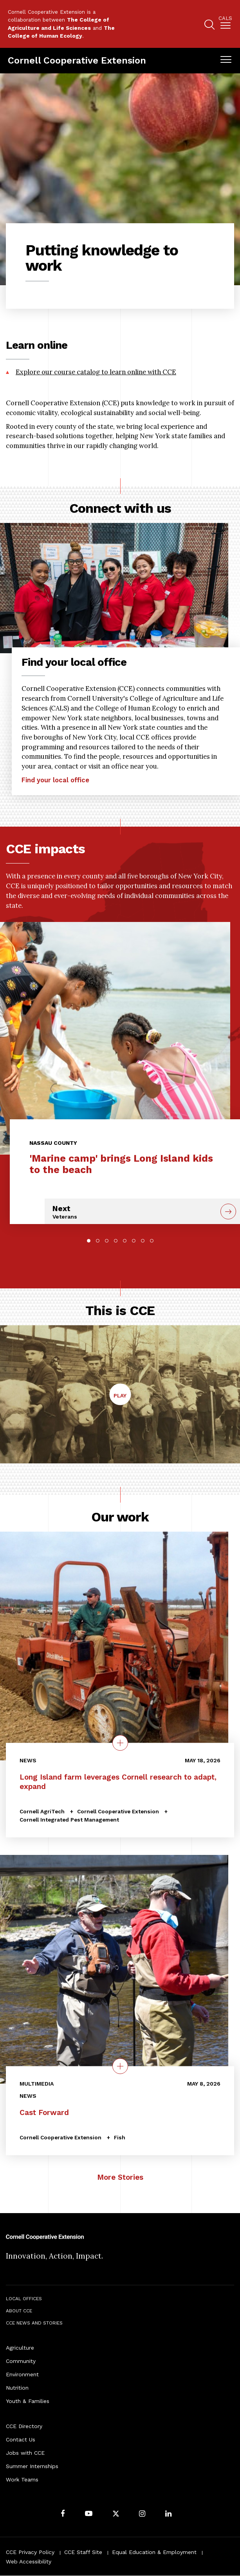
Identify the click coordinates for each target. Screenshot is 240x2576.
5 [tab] (124, 1240)
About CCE (19, 2311)
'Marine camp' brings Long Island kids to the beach (121, 1164)
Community (21, 2361)
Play (122, 1398)
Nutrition (17, 2388)
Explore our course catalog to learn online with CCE (96, 372)
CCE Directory (24, 2426)
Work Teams (22, 2479)
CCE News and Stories (34, 2323)
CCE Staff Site (83, 2552)
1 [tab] (88, 1240)
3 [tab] (106, 1240)
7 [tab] (142, 1240)
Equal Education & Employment (154, 2552)
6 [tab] (133, 1240)
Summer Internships (32, 2466)
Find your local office (55, 780)
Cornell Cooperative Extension (77, 60)
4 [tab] (115, 1240)
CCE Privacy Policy (30, 2552)
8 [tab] (151, 1240)
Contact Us (20, 2439)
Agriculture (20, 2348)
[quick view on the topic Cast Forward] (120, 2066)
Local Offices (24, 2298)
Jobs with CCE (25, 2453)
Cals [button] (225, 18)
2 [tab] (97, 1240)
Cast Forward (44, 2112)
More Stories (120, 2177)
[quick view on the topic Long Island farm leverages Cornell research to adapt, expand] (120, 1743)
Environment (22, 2374)
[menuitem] (225, 24)
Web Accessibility (28, 2561)
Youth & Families (27, 2401)
